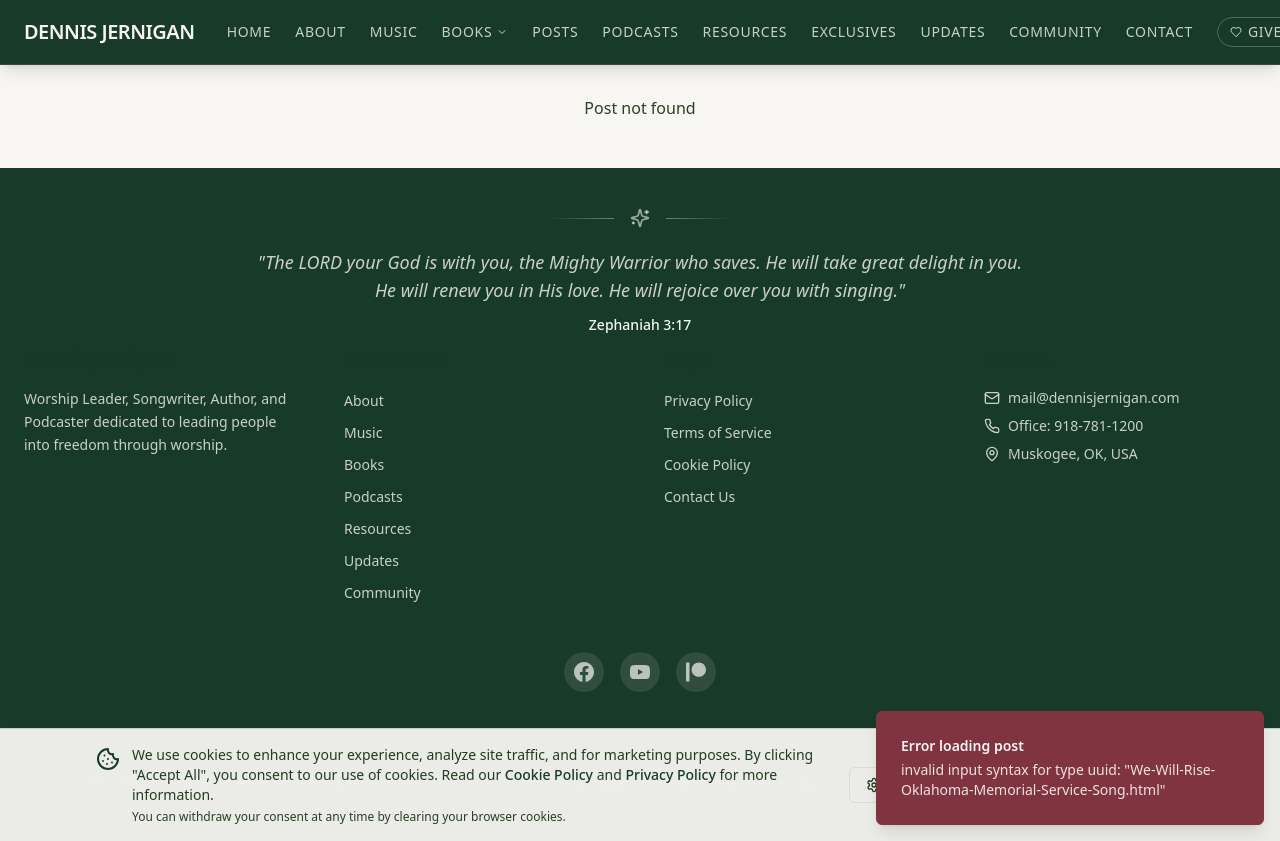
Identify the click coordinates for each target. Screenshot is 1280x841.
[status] (1070, 768)
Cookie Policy (707, 464)
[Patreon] (696, 672)
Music (394, 31)
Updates (953, 31)
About (321, 31)
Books (475, 31)
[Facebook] (584, 672)
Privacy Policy (708, 400)
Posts (556, 31)
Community (1056, 31)
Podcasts (641, 31)
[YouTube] (640, 672)
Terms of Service (718, 432)
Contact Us (699, 496)
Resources (745, 31)
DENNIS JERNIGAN (109, 31)
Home (249, 31)
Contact (1159, 31)
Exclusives (853, 31)
